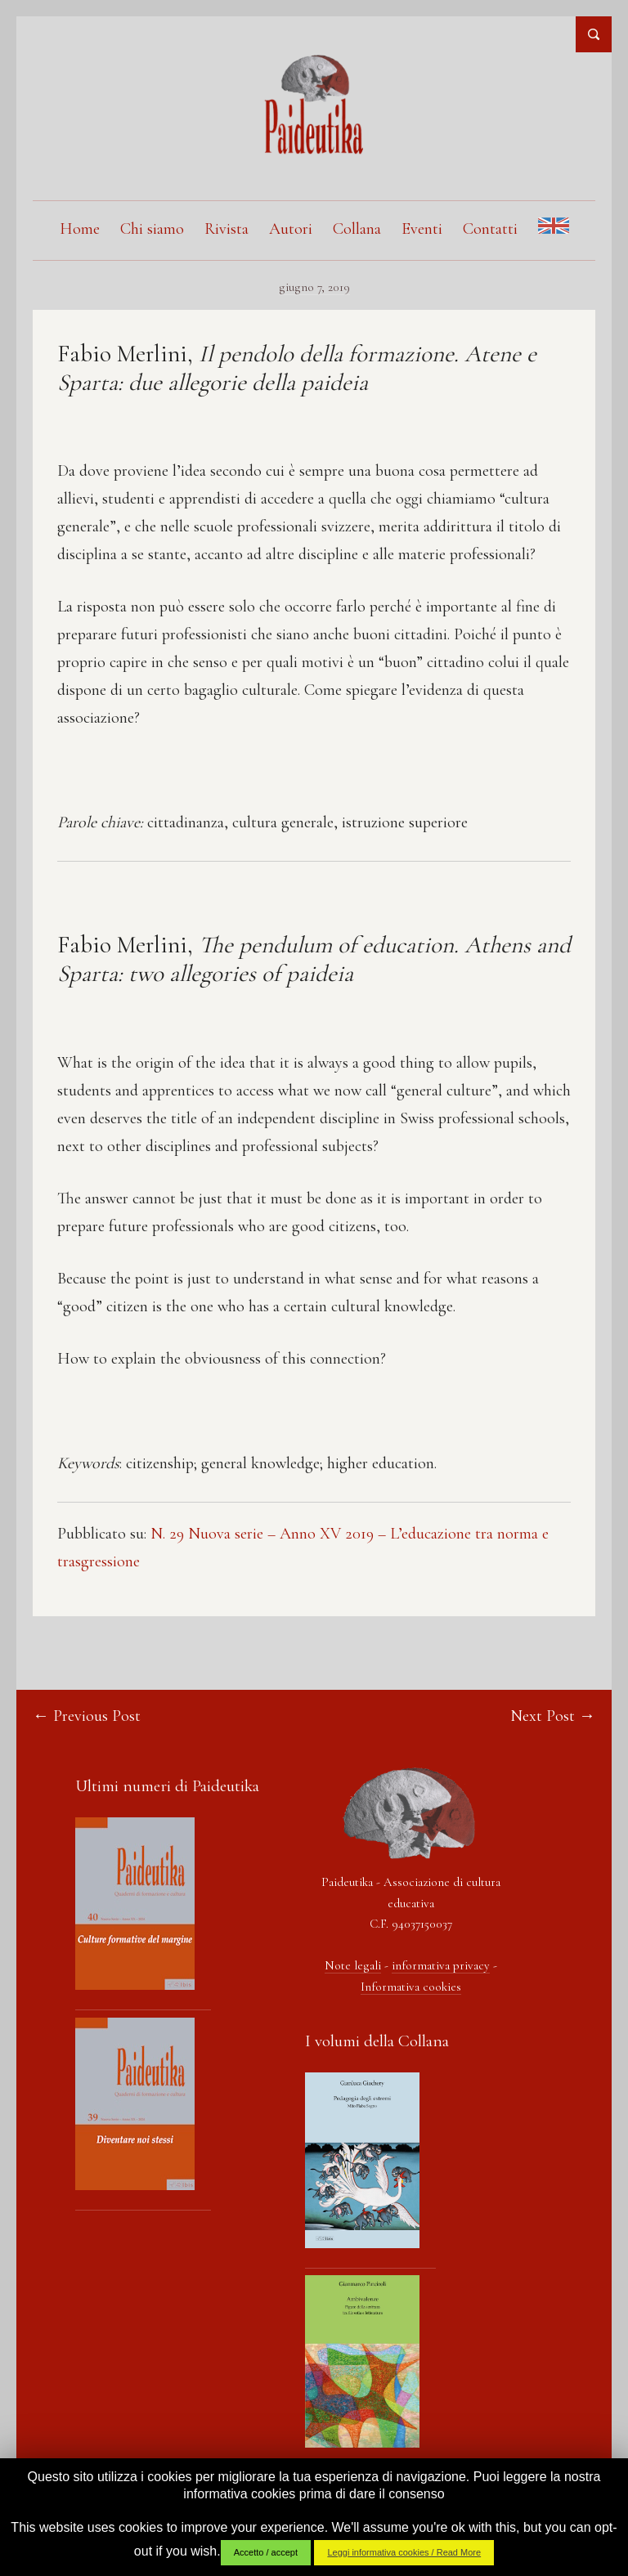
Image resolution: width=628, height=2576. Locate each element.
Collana (357, 229)
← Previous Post (87, 1716)
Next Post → (552, 1716)
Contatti (490, 229)
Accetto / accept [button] (266, 2552)
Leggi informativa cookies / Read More (404, 2552)
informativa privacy (441, 1965)
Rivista (226, 229)
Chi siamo (152, 229)
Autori (290, 229)
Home (80, 229)
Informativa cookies (411, 1986)
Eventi (421, 229)
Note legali (353, 1965)
